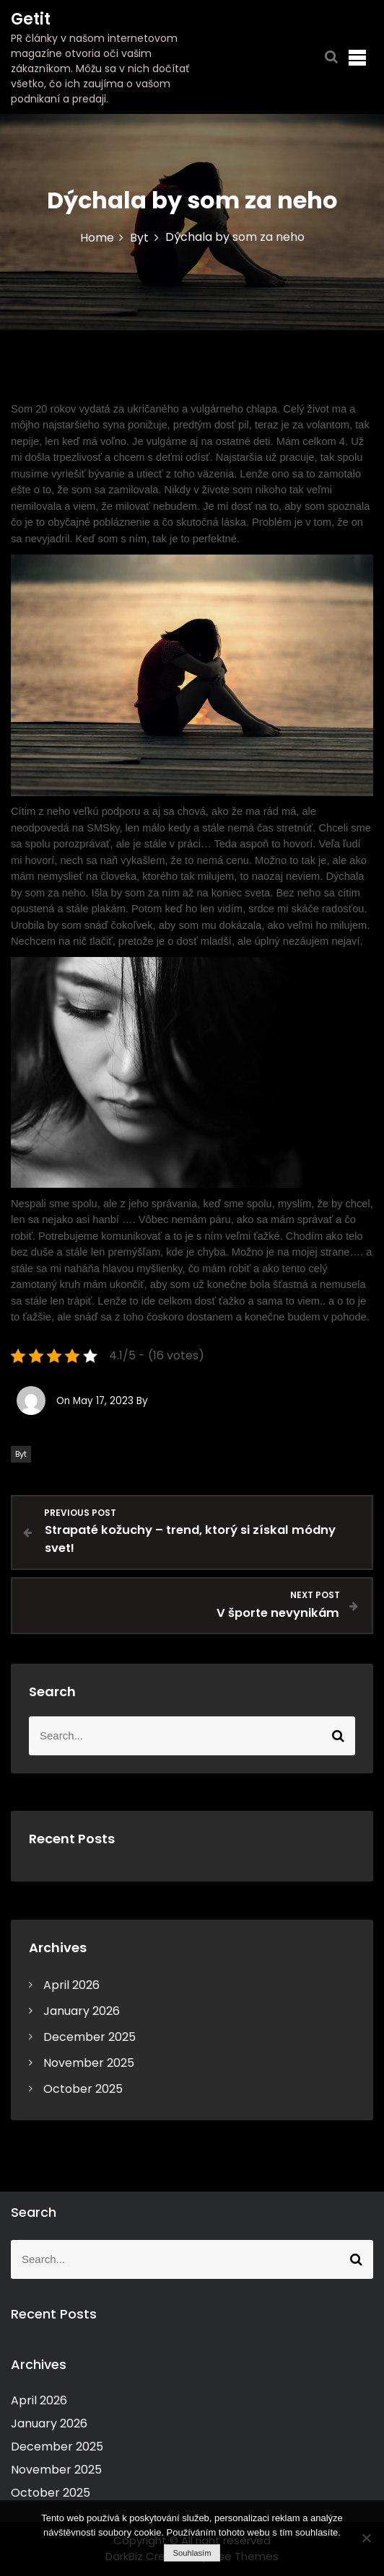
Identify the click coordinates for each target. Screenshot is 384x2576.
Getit (31, 19)
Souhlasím (192, 2553)
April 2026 (71, 1985)
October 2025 (83, 2089)
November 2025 (88, 2063)
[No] (366, 2538)
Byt (21, 1454)
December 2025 (89, 2037)
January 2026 (81, 2011)
